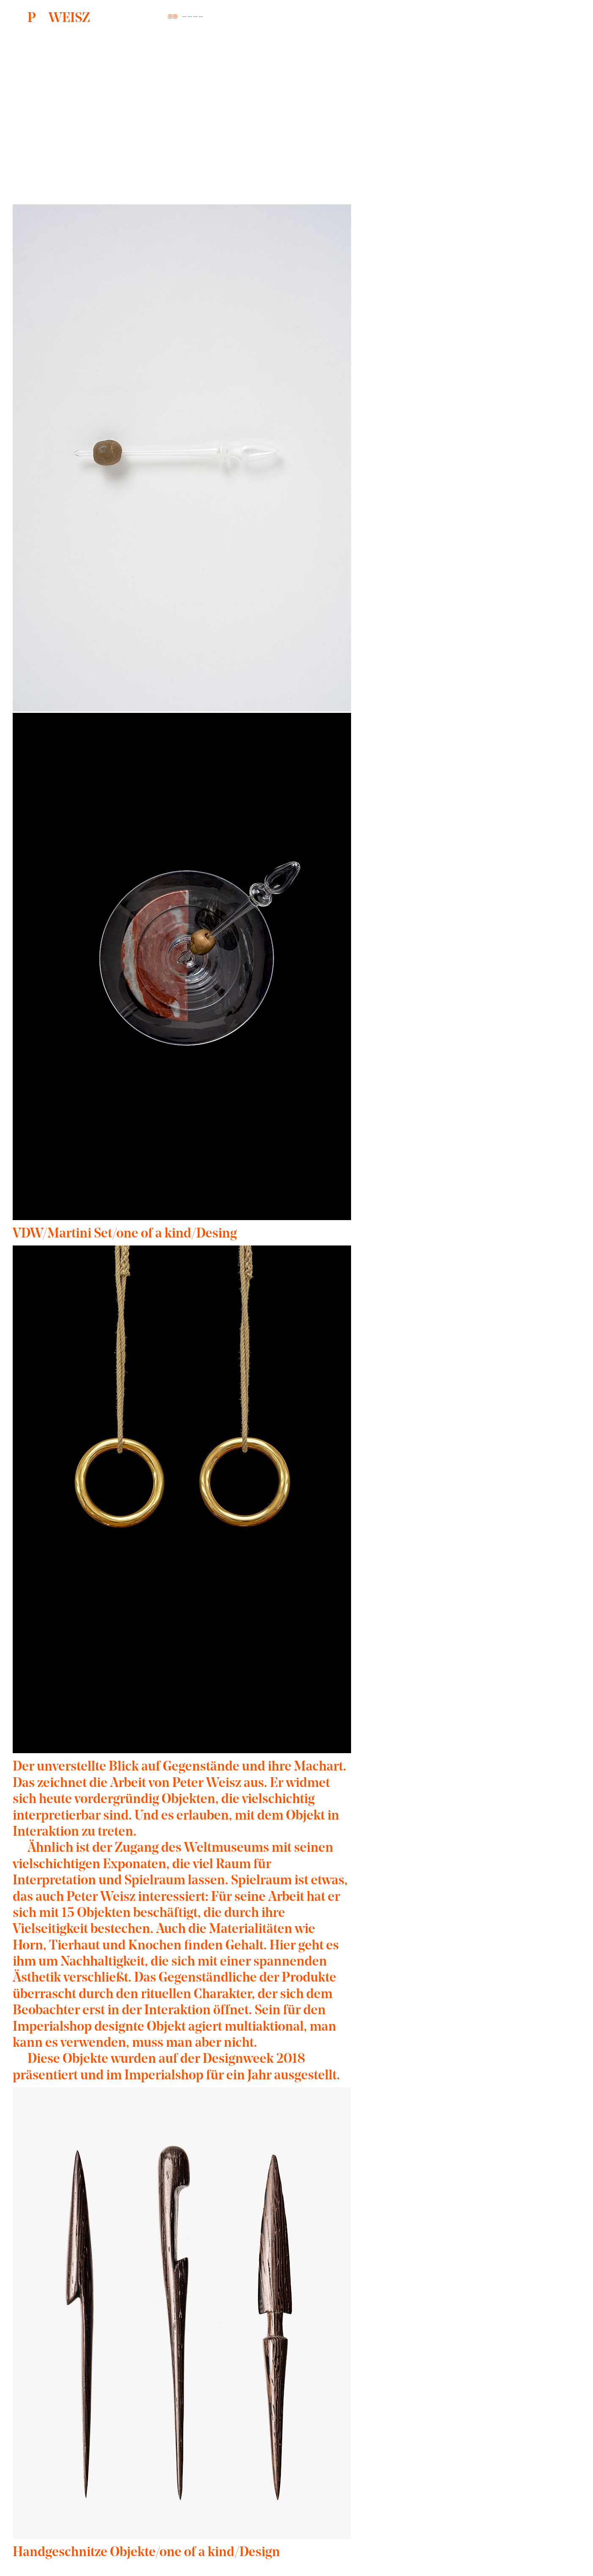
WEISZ (58, 18)
